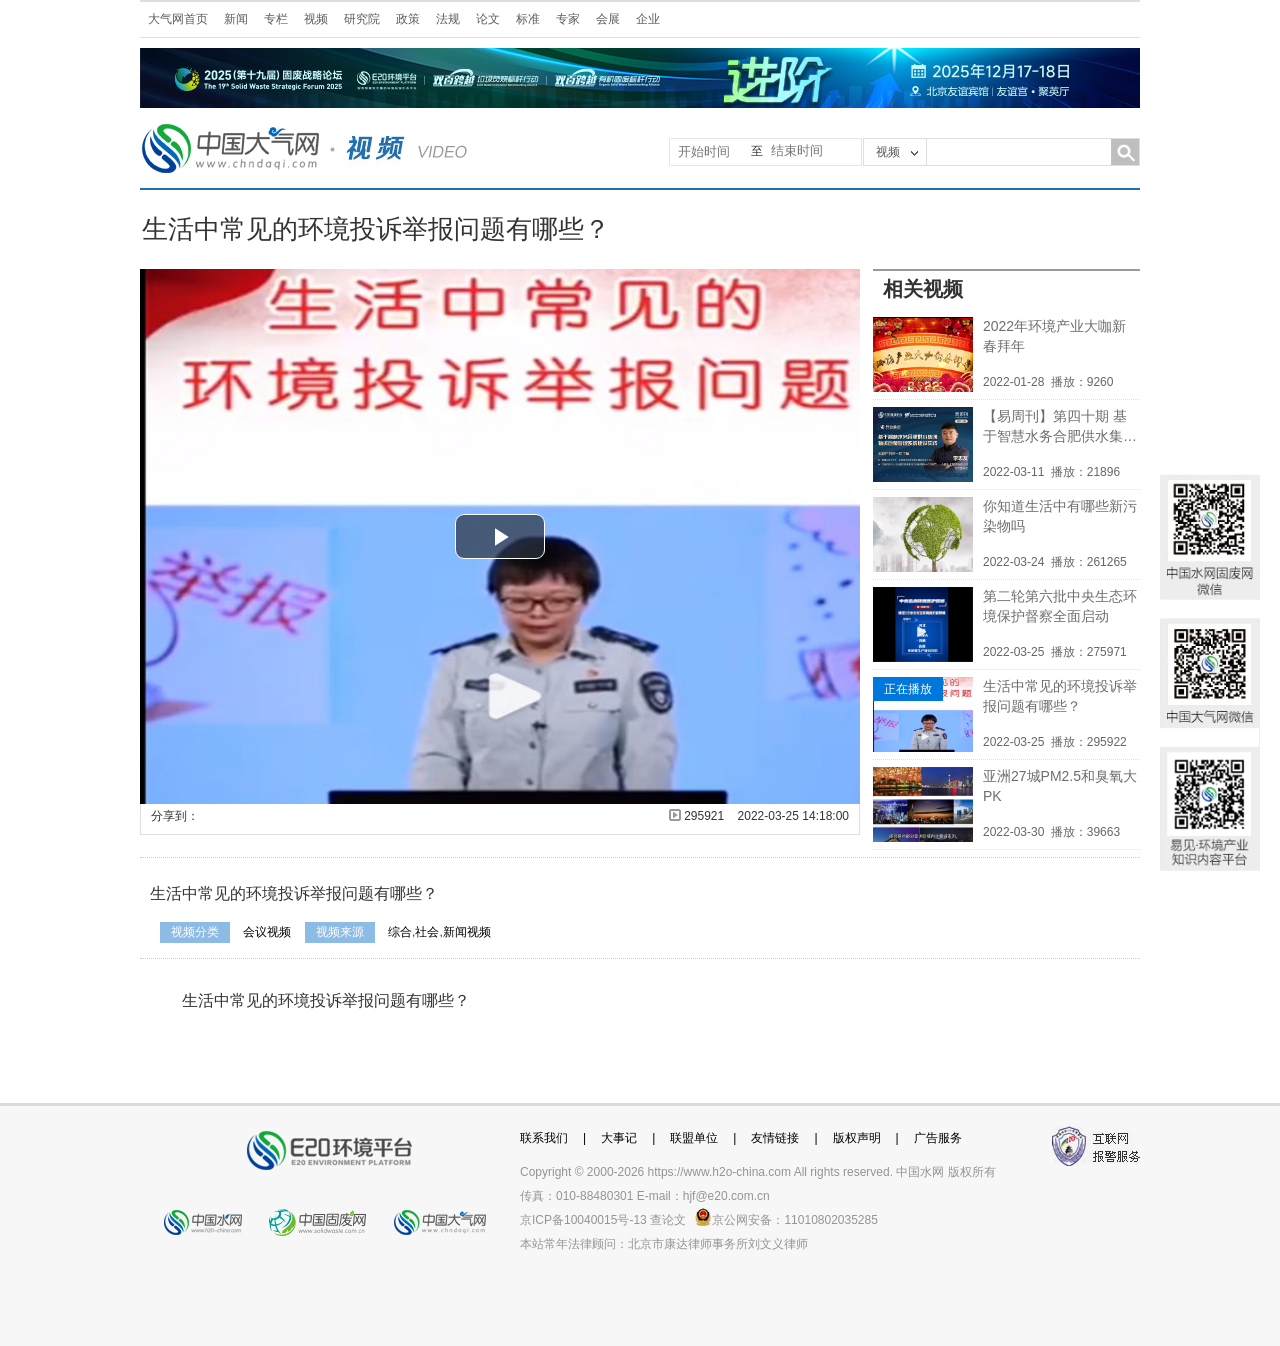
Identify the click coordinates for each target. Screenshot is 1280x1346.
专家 (568, 19)
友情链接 (775, 1138)
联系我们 (544, 1138)
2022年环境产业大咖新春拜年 (1054, 336)
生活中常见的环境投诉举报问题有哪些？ (1060, 696)
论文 (488, 19)
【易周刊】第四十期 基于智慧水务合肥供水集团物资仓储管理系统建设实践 (1060, 427)
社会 (427, 932)
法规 (448, 19)
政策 (408, 19)
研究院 (362, 19)
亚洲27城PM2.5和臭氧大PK (1060, 786)
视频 (316, 19)
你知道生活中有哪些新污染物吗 (1060, 516)
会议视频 (267, 932)
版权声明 (857, 1138)
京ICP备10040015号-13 (583, 1220)
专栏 (276, 19)
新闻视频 (467, 932)
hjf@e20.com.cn (726, 1196)
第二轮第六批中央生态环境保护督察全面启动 (1060, 606)
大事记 (619, 1138)
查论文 (668, 1220)
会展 (608, 19)
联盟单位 (694, 1138)
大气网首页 (178, 19)
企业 (648, 19)
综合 (400, 932)
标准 (528, 19)
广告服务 (938, 1138)
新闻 (236, 19)
